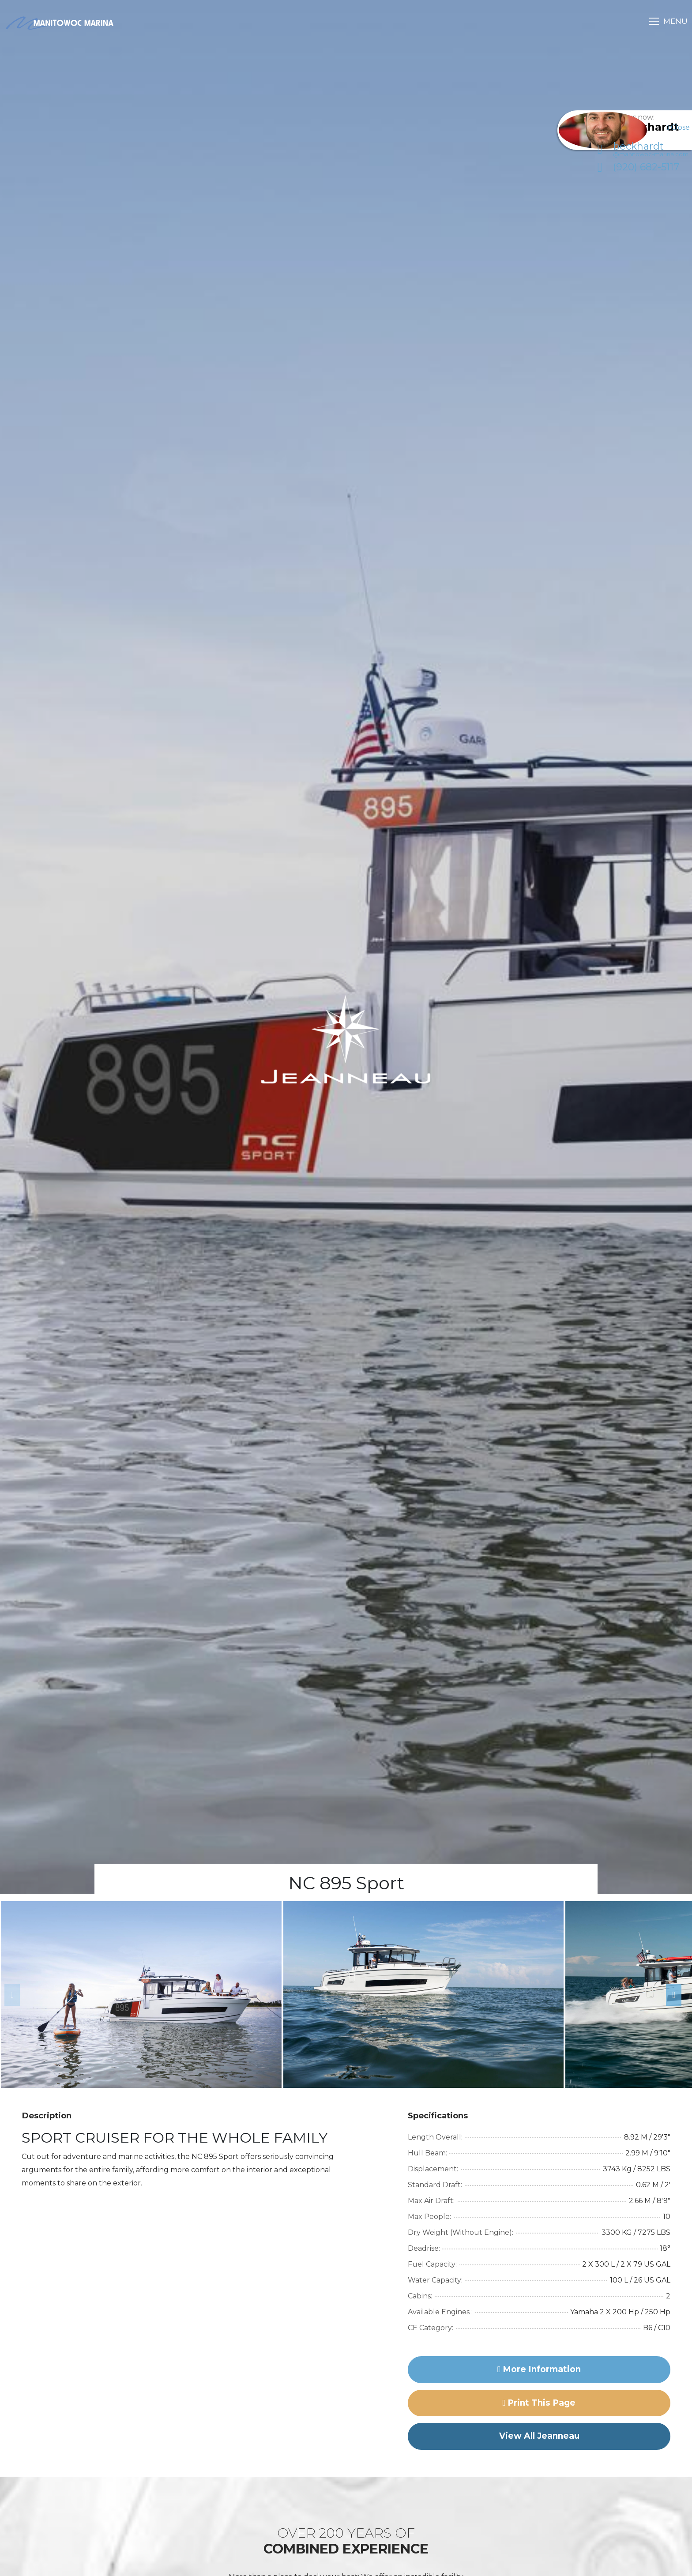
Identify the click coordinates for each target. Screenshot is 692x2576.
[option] (141, 1994)
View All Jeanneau (539, 2436)
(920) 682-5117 (627, 177)
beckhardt (632, 159)
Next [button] (670, 1994)
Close (678, 127)
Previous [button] (8, 1994)
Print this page (539, 2403)
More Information (539, 2369)
